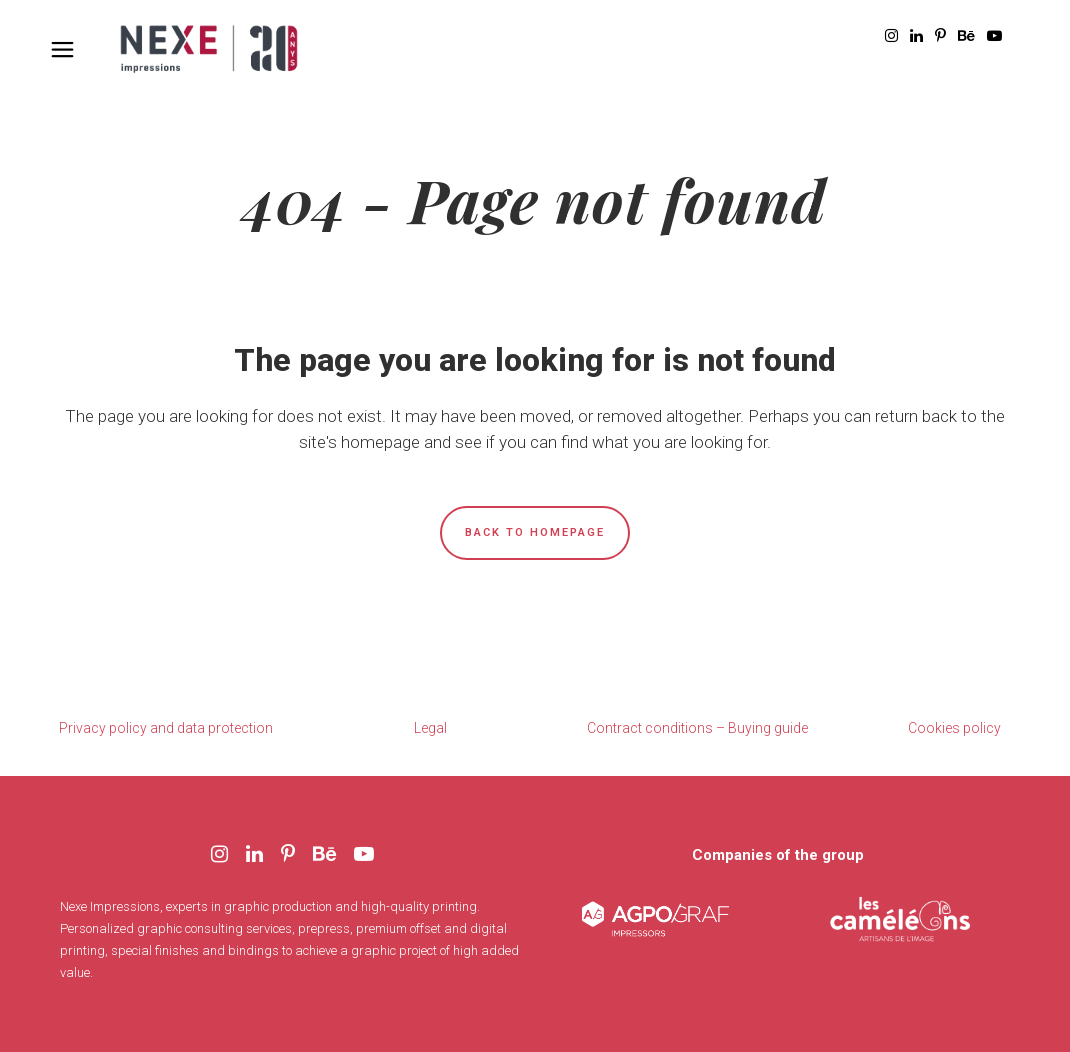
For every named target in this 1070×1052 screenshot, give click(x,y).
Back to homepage (535, 532)
